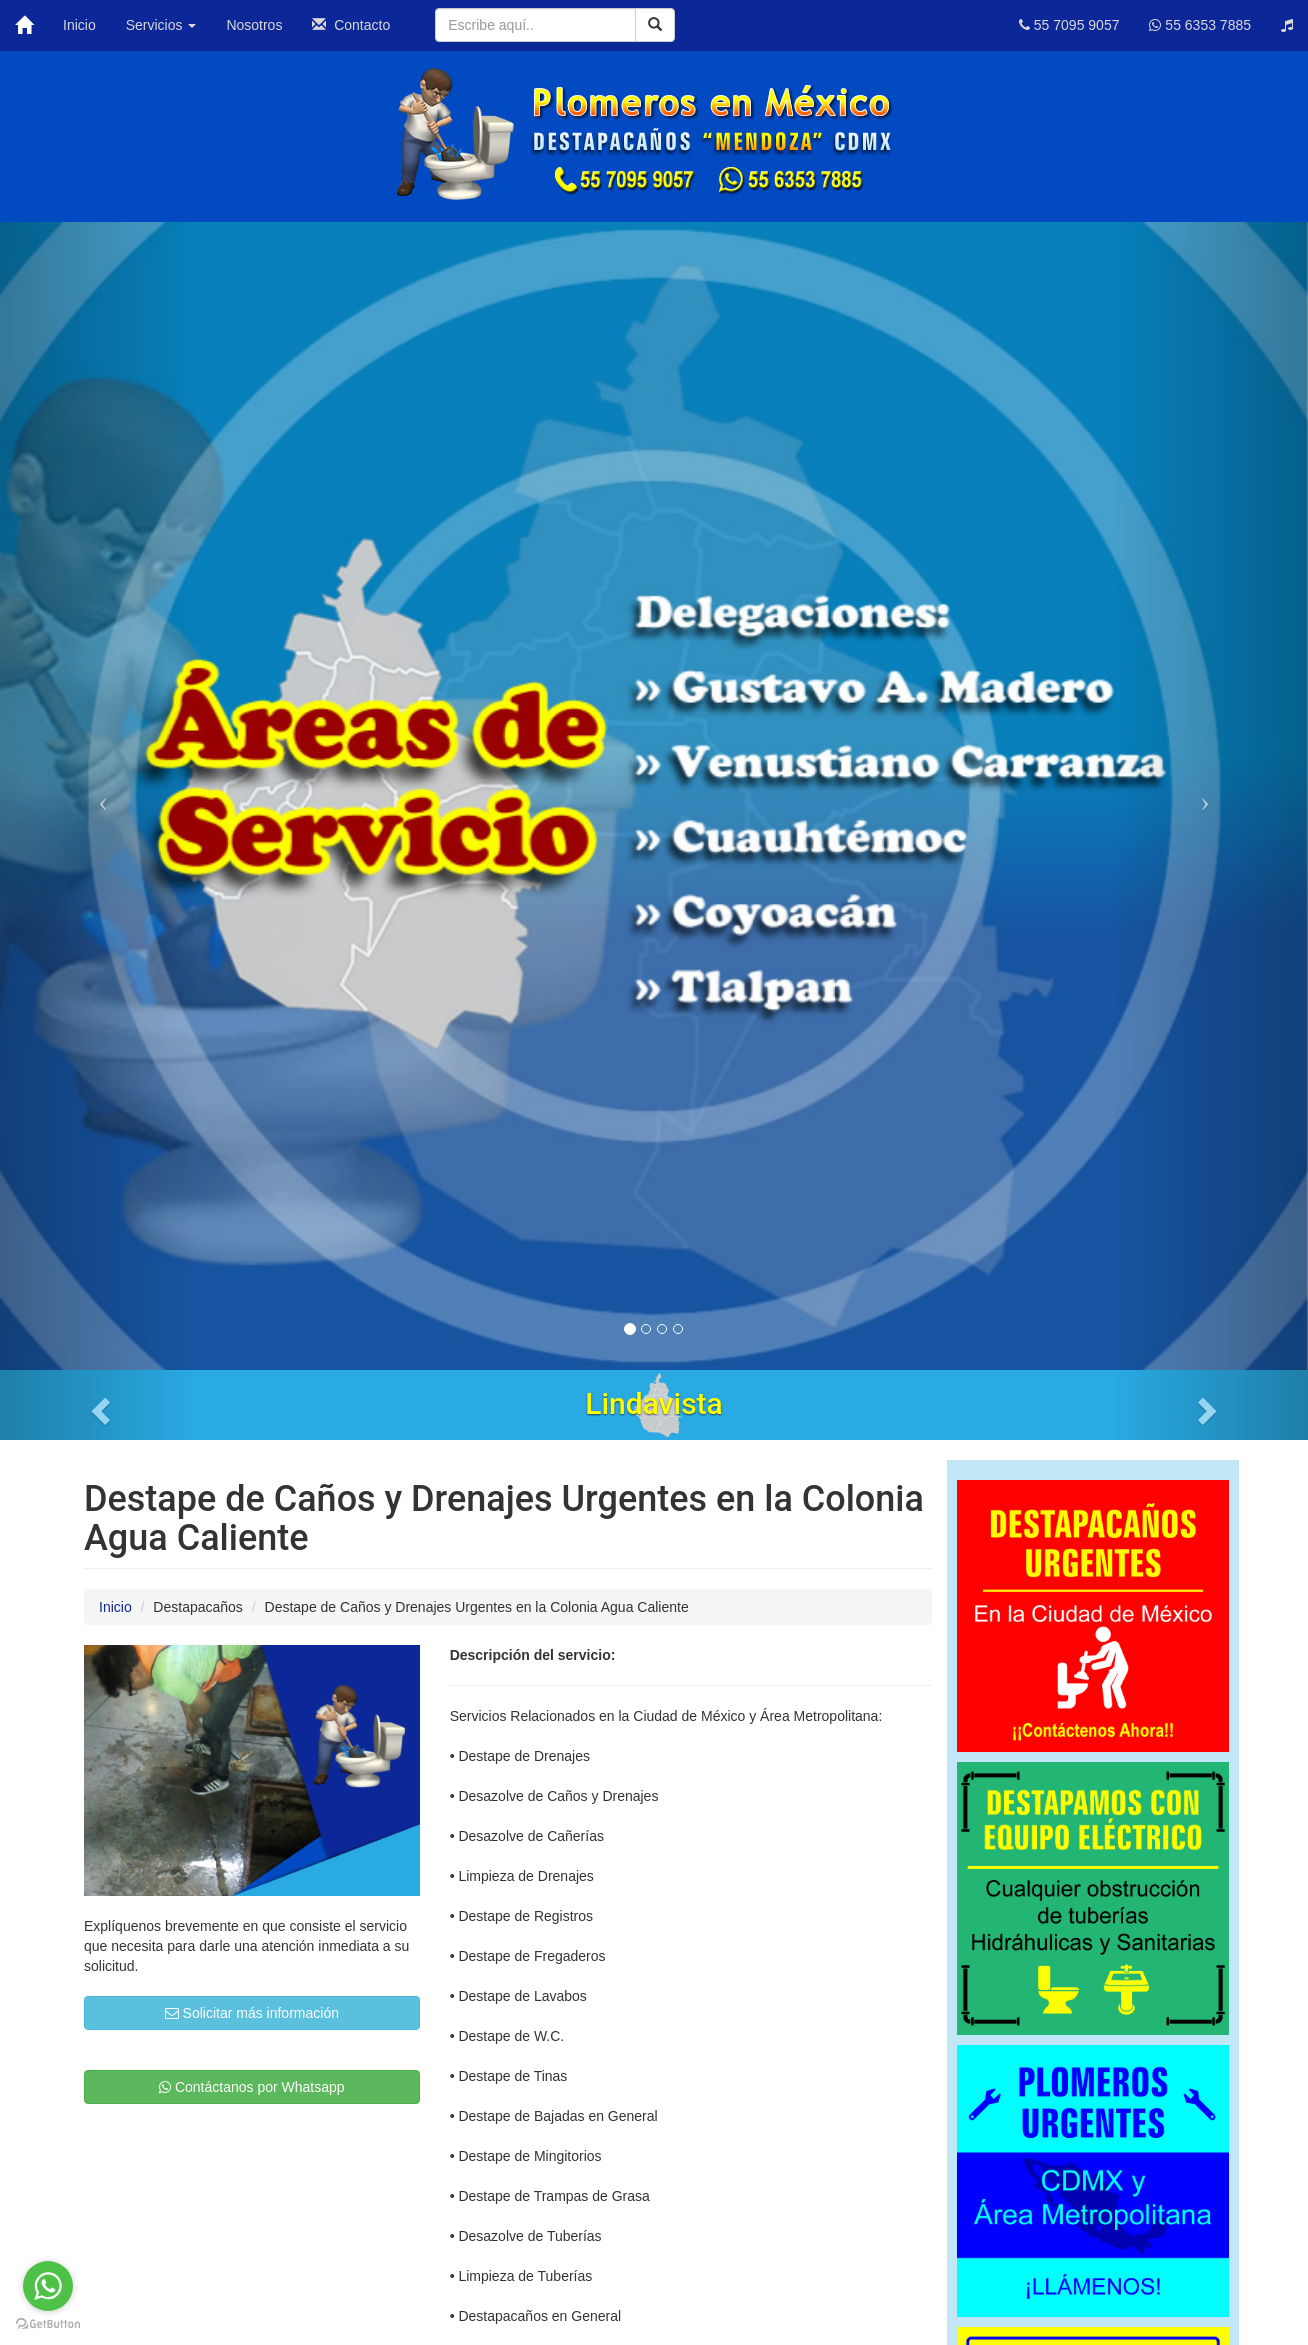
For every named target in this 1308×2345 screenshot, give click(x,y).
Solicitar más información (252, 2013)
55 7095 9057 (1069, 25)
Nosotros (254, 25)
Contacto (351, 25)
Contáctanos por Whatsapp (252, 2087)
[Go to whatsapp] (48, 2286)
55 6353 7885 (1200, 25)
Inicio (79, 25)
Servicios (161, 25)
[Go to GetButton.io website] (48, 2324)
